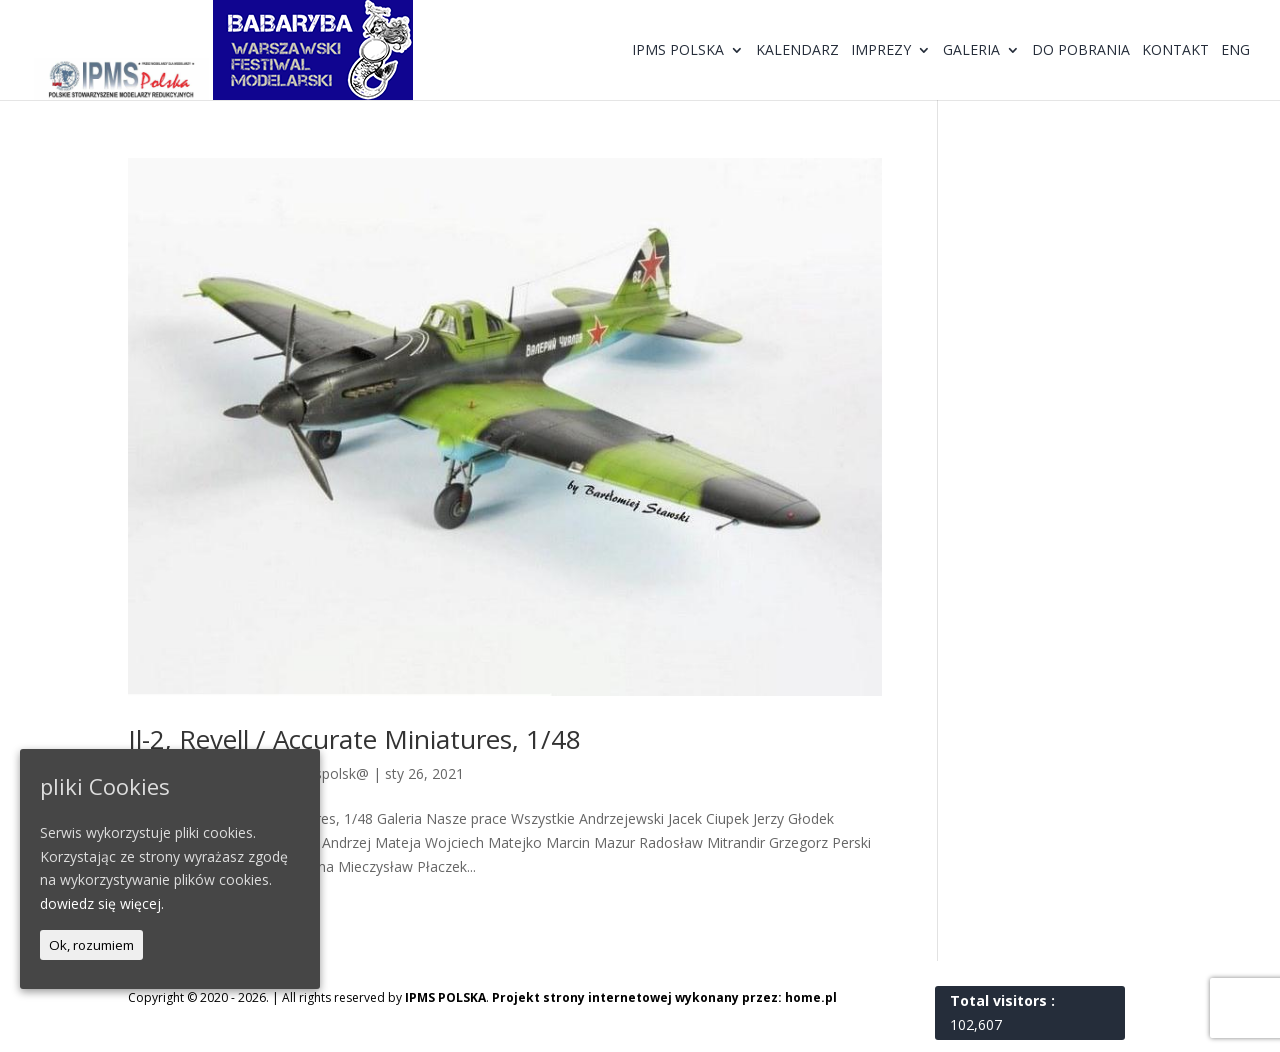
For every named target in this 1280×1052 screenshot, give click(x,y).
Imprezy (881, 51)
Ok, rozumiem (91, 945)
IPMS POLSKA (445, 997)
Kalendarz (797, 51)
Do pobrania (1081, 51)
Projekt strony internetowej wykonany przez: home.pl (664, 997)
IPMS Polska (678, 51)
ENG (1235, 51)
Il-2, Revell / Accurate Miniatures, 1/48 (354, 739)
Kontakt (1175, 51)
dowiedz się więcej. (102, 903)
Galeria (971, 51)
